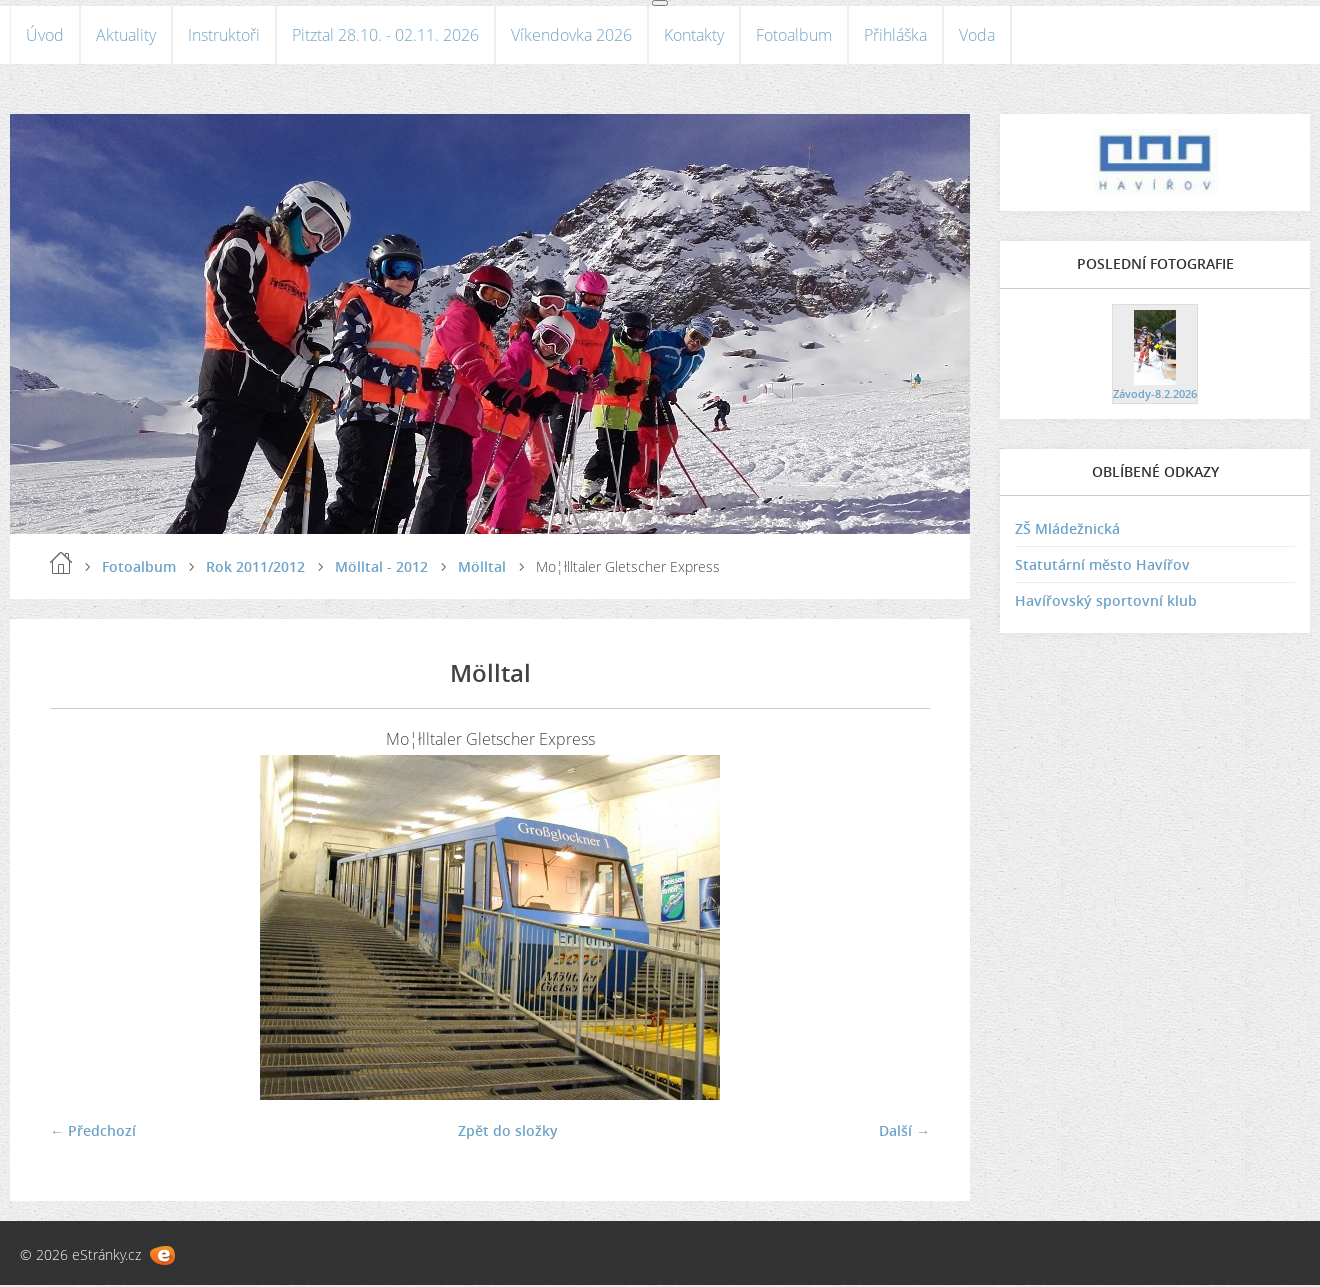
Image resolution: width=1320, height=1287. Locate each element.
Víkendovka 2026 (571, 36)
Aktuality (126, 36)
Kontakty (694, 36)
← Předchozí (93, 1132)
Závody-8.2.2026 (1155, 395)
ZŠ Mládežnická (1067, 531)
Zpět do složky (508, 1132)
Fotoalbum (794, 36)
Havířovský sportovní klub (1106, 603)
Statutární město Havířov (1102, 567)
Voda (977, 36)
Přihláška (895, 36)
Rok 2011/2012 (255, 568)
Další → (904, 1132)
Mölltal (482, 568)
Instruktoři (224, 36)
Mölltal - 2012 (381, 568)
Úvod (45, 36)
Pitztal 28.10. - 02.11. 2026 (385, 36)
